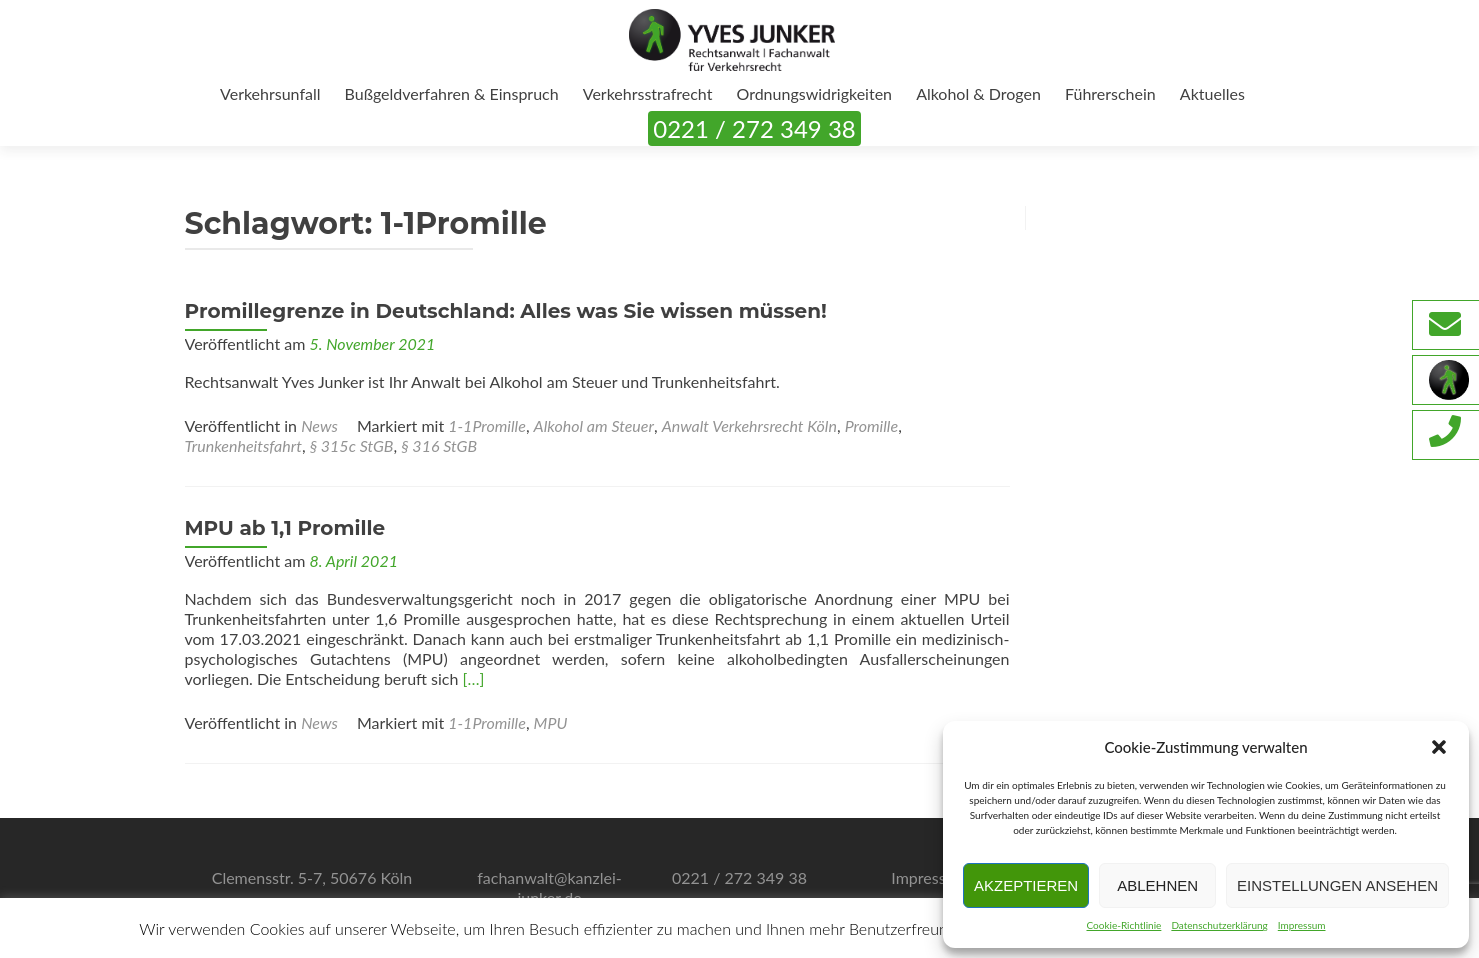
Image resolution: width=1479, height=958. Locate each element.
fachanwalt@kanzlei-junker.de (549, 887)
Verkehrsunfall (270, 93)
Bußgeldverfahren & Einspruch (452, 93)
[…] (474, 678)
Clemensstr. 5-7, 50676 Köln (312, 877)
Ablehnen (1157, 885)
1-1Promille (487, 425)
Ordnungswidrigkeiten (814, 93)
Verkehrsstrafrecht (648, 93)
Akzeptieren (1026, 885)
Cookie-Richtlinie (1123, 925)
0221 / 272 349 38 (754, 128)
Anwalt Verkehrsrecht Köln (749, 425)
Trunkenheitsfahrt (243, 445)
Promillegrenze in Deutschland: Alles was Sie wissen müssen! (506, 311)
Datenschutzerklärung (1219, 925)
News (319, 425)
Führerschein (1110, 93)
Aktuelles (1212, 93)
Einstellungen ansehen (1337, 885)
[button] (1439, 747)
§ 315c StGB (352, 445)
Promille (871, 425)
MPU (551, 722)
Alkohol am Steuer (594, 425)
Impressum (1302, 925)
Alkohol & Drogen (978, 93)
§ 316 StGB (439, 445)
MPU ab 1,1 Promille (285, 528)
